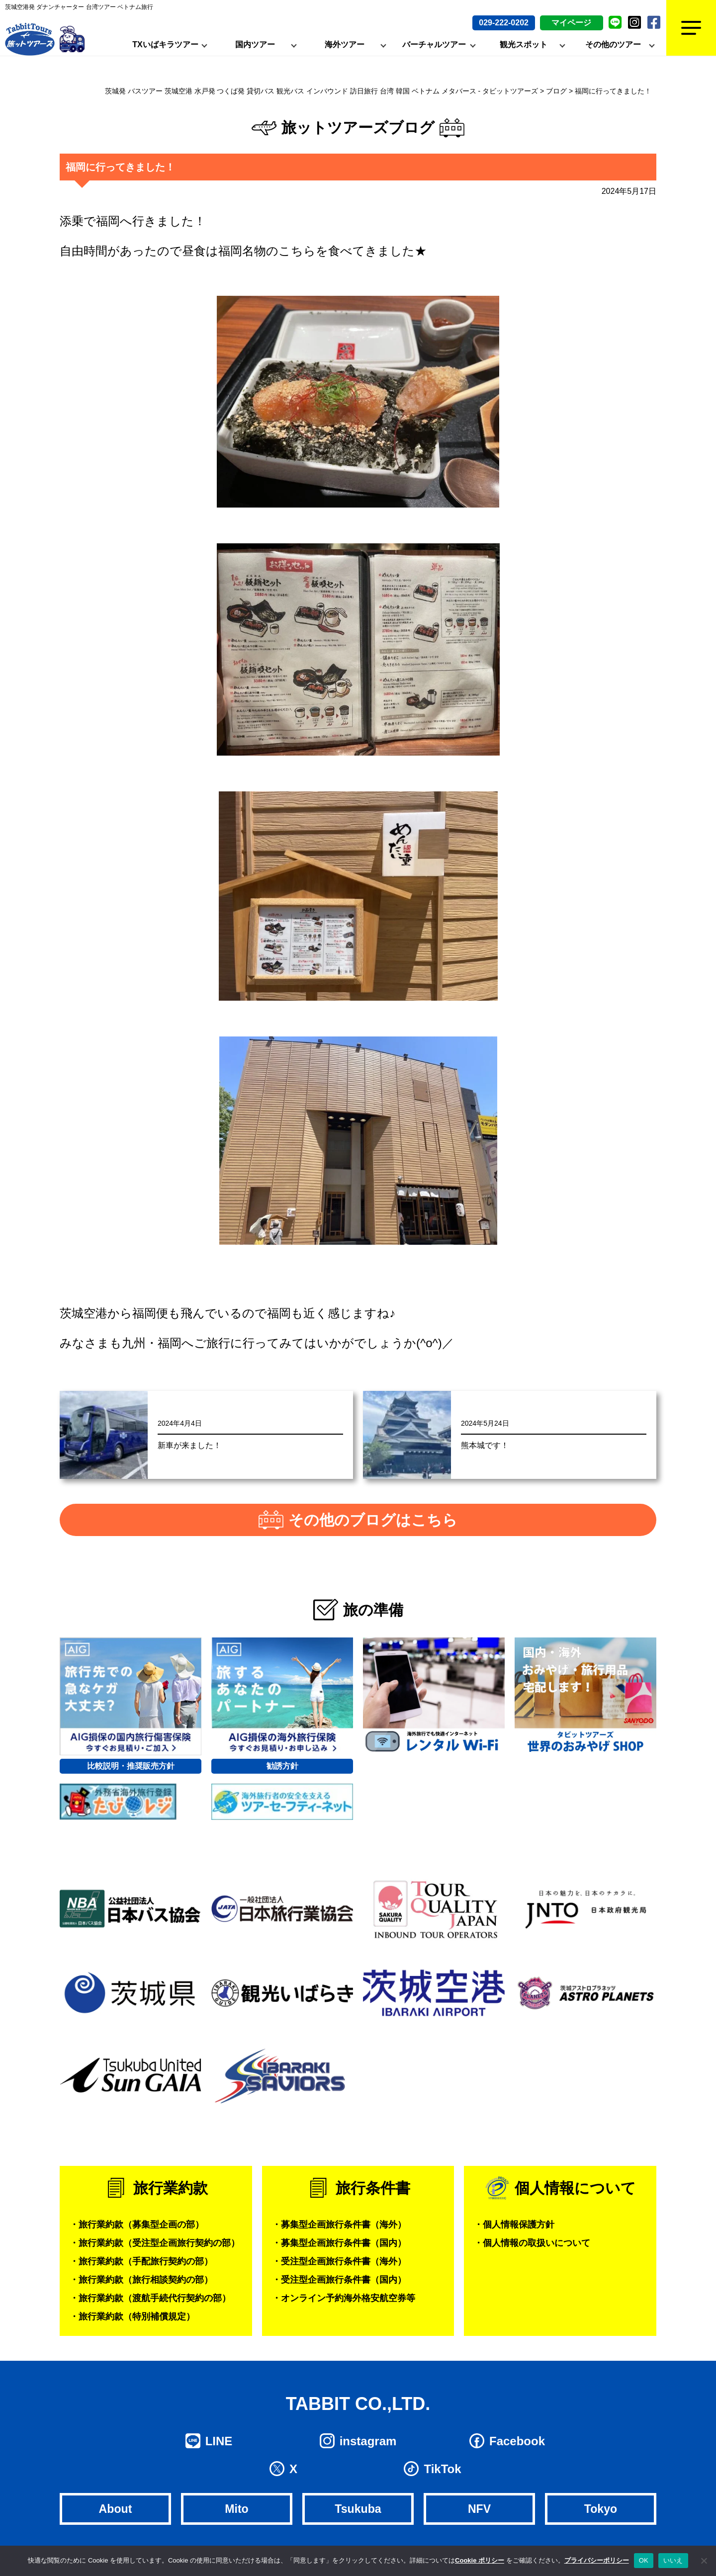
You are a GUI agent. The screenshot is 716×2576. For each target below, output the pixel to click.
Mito (236, 2509)
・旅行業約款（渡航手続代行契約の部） (150, 2298)
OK (643, 2560)
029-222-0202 (504, 22)
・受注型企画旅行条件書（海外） (339, 2261)
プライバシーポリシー (596, 2560)
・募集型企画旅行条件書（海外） (339, 2225)
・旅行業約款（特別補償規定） (132, 2316)
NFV (479, 2509)
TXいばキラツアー (165, 44)
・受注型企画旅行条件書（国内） (339, 2280)
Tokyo (601, 2509)
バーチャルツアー (434, 44)
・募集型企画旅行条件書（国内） (339, 2243)
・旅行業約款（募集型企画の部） (137, 2225)
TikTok (442, 2469)
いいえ (673, 2560)
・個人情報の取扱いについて (532, 2243)
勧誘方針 (282, 1766)
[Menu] (691, 28)
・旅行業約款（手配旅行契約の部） (141, 2261)
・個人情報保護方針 (514, 2225)
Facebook (517, 2441)
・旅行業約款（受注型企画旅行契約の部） (155, 2243)
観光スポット (523, 44)
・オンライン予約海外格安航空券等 (343, 2298)
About (115, 2509)
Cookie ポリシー (479, 2560)
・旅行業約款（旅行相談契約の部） (141, 2280)
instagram (368, 2441)
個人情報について (575, 2188)
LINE (219, 2441)
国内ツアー (255, 44)
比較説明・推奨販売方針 (131, 1766)
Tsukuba (358, 2509)
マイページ (571, 22)
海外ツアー (344, 44)
